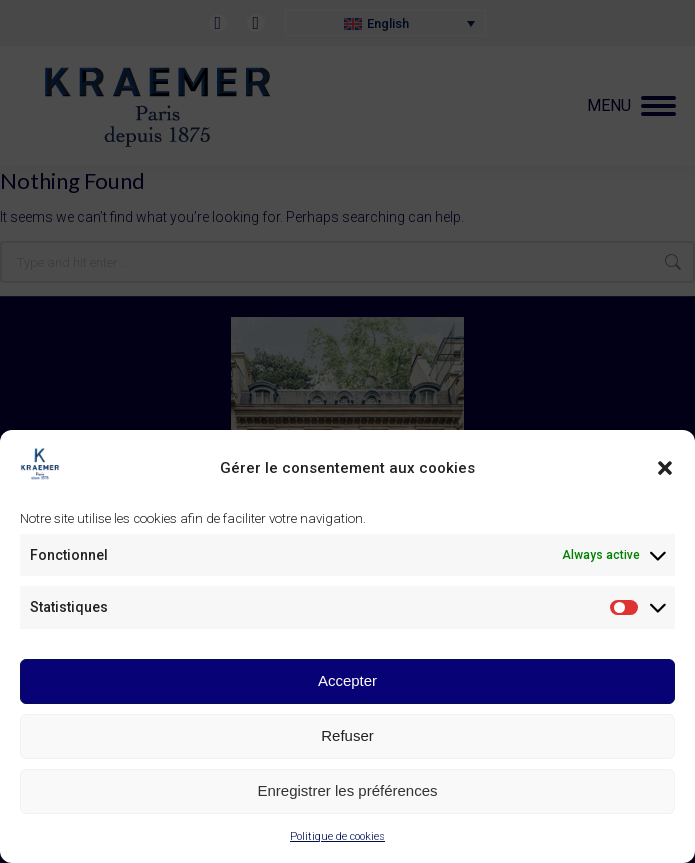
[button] (665, 468)
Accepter (347, 680)
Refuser (347, 735)
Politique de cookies (337, 836)
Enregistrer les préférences (347, 790)
